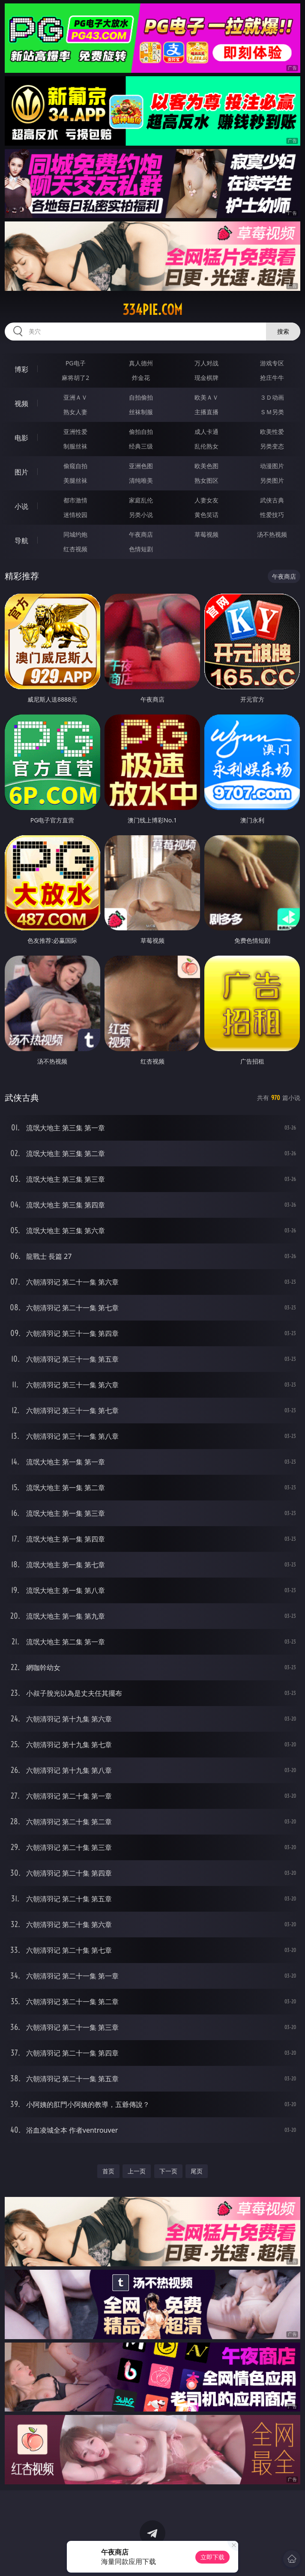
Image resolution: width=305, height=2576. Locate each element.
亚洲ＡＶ (75, 397)
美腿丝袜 (75, 480)
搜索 (283, 331)
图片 (21, 472)
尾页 (197, 2171)
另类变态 (272, 446)
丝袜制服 (141, 412)
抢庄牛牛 (272, 378)
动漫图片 (272, 466)
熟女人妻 (75, 412)
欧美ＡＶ (206, 397)
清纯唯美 (141, 480)
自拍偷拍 (141, 397)
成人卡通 (206, 431)
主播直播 (206, 412)
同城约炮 (75, 534)
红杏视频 (75, 549)
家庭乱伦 (141, 500)
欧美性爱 (272, 431)
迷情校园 (75, 515)
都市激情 (75, 500)
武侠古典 (272, 500)
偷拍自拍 (141, 431)
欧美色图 (206, 466)
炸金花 (141, 378)
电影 (21, 437)
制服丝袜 (75, 446)
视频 (21, 403)
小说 (21, 506)
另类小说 (141, 515)
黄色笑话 (206, 515)
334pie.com (152, 309)
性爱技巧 (272, 515)
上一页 (137, 2171)
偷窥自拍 (75, 466)
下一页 (168, 2171)
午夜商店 (141, 534)
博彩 (21, 369)
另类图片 (272, 480)
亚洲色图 (141, 466)
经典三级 (141, 446)
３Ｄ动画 (272, 397)
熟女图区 (206, 480)
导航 (21, 540)
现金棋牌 (206, 378)
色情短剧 (141, 549)
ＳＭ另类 (272, 412)
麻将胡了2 (75, 378)
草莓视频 (206, 534)
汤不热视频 (272, 534)
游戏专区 (272, 363)
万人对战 (206, 363)
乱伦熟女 (206, 446)
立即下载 (212, 2557)
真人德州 (141, 363)
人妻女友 (206, 500)
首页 (108, 2171)
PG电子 (76, 363)
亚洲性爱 (75, 431)
